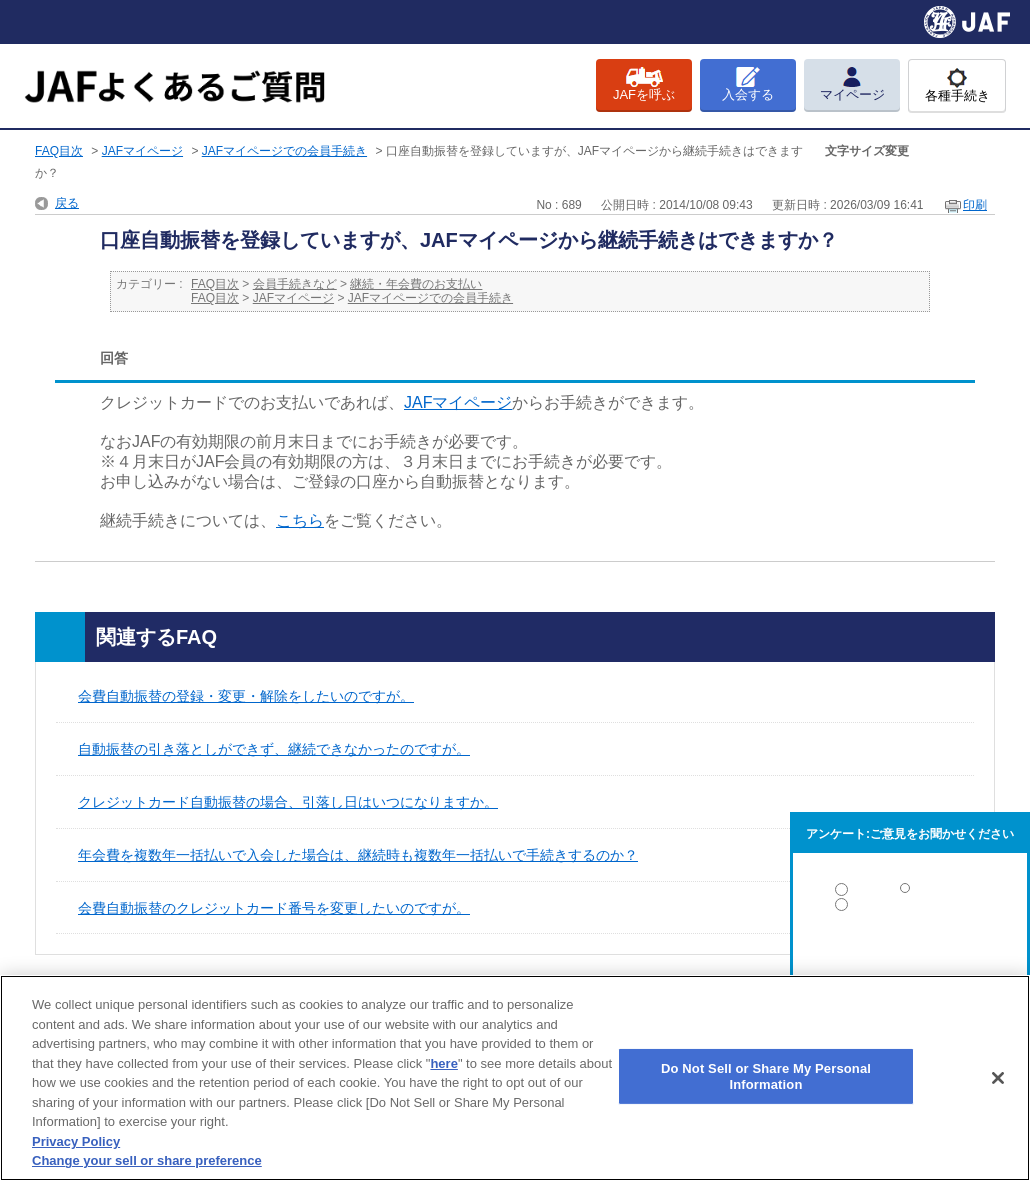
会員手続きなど (295, 284)
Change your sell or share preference (147, 1160)
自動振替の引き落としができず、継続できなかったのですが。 (274, 749)
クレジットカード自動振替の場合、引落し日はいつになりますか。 (288, 802)
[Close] (998, 1078)
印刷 (975, 205)
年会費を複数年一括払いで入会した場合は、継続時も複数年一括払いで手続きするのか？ (358, 855)
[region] (515, 1078)
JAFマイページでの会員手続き (284, 151)
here (443, 1063)
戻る (67, 203)
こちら (300, 520)
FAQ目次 (59, 151)
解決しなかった (910, 959)
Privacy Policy (76, 1141)
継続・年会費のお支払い (416, 284)
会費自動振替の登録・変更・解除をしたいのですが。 (246, 696)
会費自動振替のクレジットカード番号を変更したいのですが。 (274, 908)
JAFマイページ (142, 151)
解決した (910, 893)
